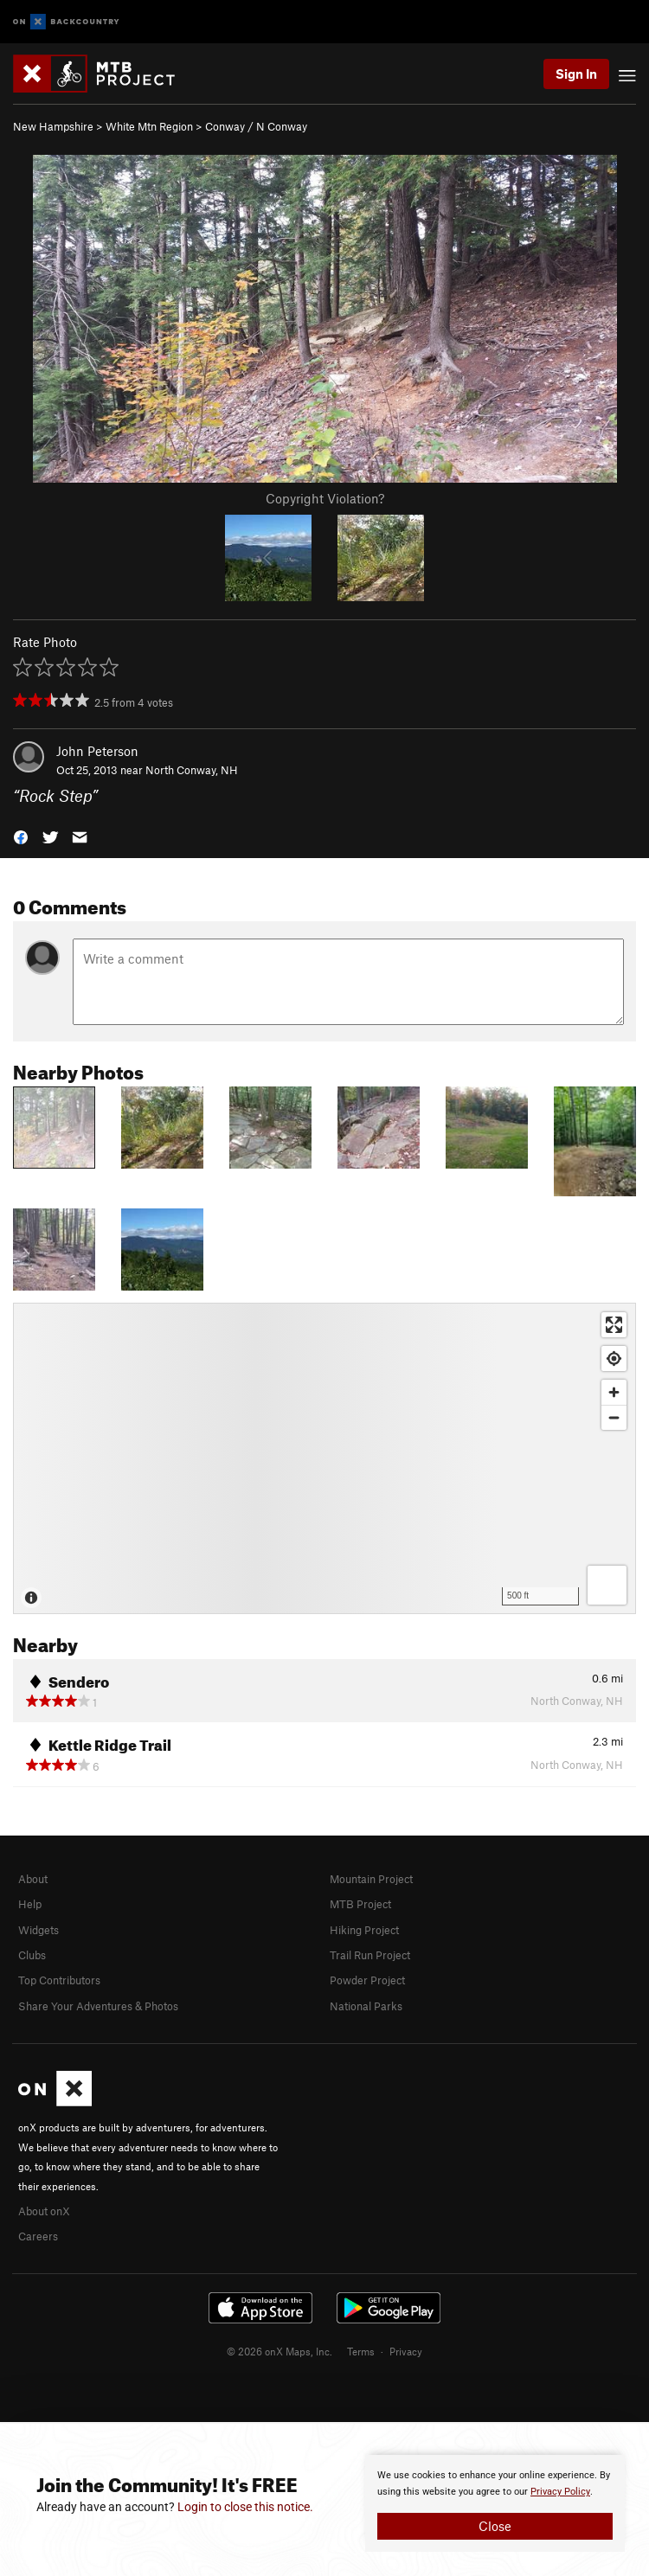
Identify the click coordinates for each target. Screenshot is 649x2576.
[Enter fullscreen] (614, 1324)
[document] (495, 2503)
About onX (44, 2211)
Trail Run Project (370, 1955)
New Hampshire (53, 126)
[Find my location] (614, 1358)
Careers (38, 2236)
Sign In (576, 73)
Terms (361, 2351)
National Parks (366, 2006)
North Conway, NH (191, 770)
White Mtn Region (149, 126)
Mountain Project (371, 1879)
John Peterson (97, 751)
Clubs (32, 1955)
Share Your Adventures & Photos (98, 2006)
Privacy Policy (560, 2491)
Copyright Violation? (325, 498)
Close (495, 2526)
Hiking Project (364, 1930)
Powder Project (367, 1980)
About (33, 1879)
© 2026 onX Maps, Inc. (279, 2351)
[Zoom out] (614, 1417)
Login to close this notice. (245, 2507)
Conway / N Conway (256, 126)
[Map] (324, 1458)
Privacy (405, 2351)
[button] (21, 836)
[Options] (607, 1585)
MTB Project (360, 1904)
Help (30, 1904)
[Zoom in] (614, 1392)
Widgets (38, 1930)
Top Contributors (59, 1980)
